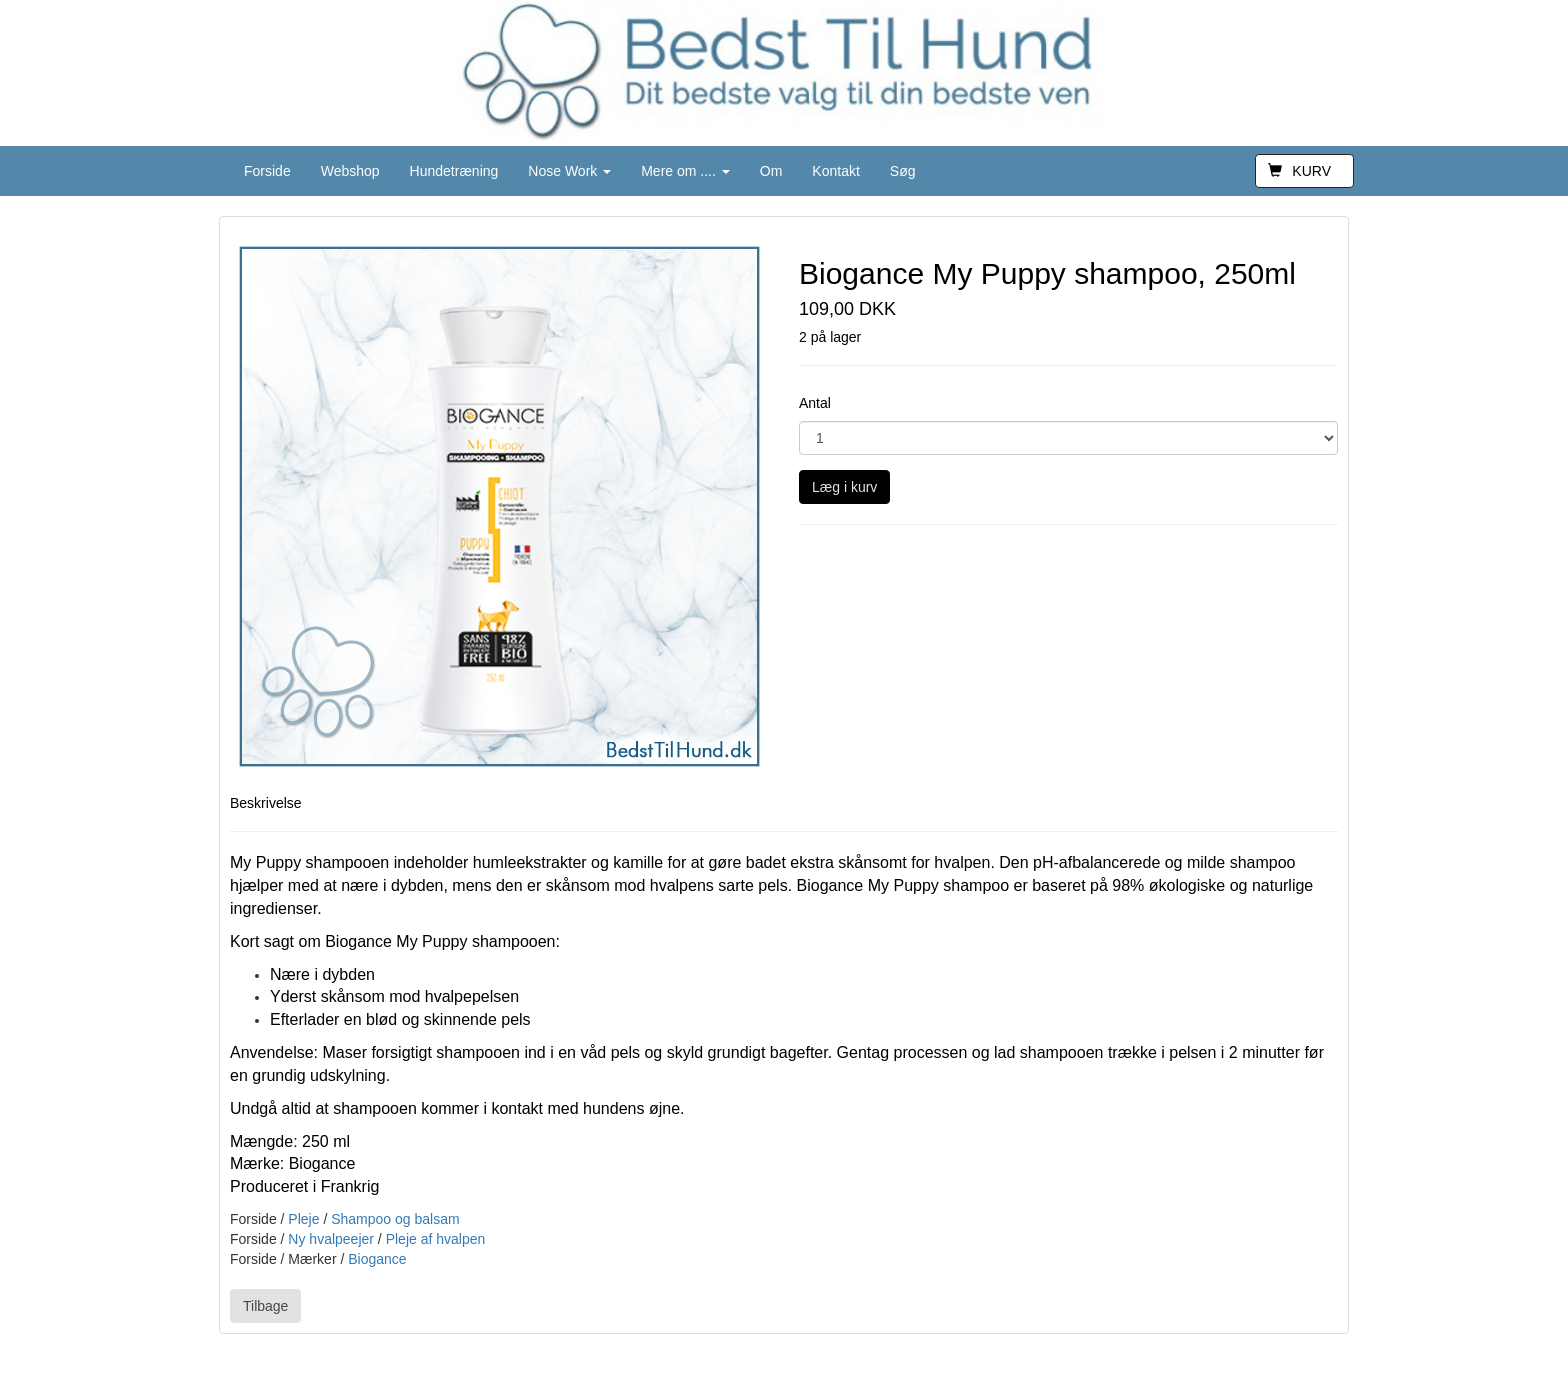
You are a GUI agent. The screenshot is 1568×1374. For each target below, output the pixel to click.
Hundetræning (454, 171)
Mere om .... (685, 171)
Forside (267, 171)
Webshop (350, 171)
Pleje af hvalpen (436, 1239)
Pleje (303, 1219)
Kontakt (835, 171)
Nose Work (569, 171)
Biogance (377, 1259)
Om (771, 171)
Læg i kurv (844, 487)
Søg (903, 171)
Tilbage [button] (265, 1306)
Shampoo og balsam (395, 1219)
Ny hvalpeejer (331, 1239)
